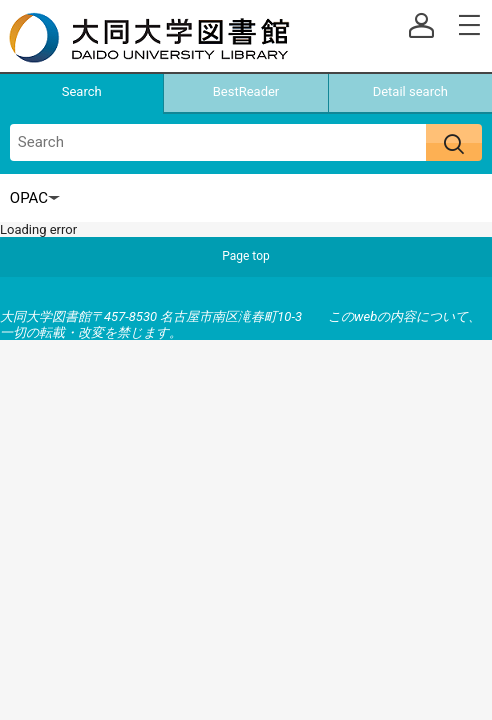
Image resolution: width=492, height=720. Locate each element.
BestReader (246, 91)
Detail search (410, 91)
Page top (246, 256)
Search (82, 91)
